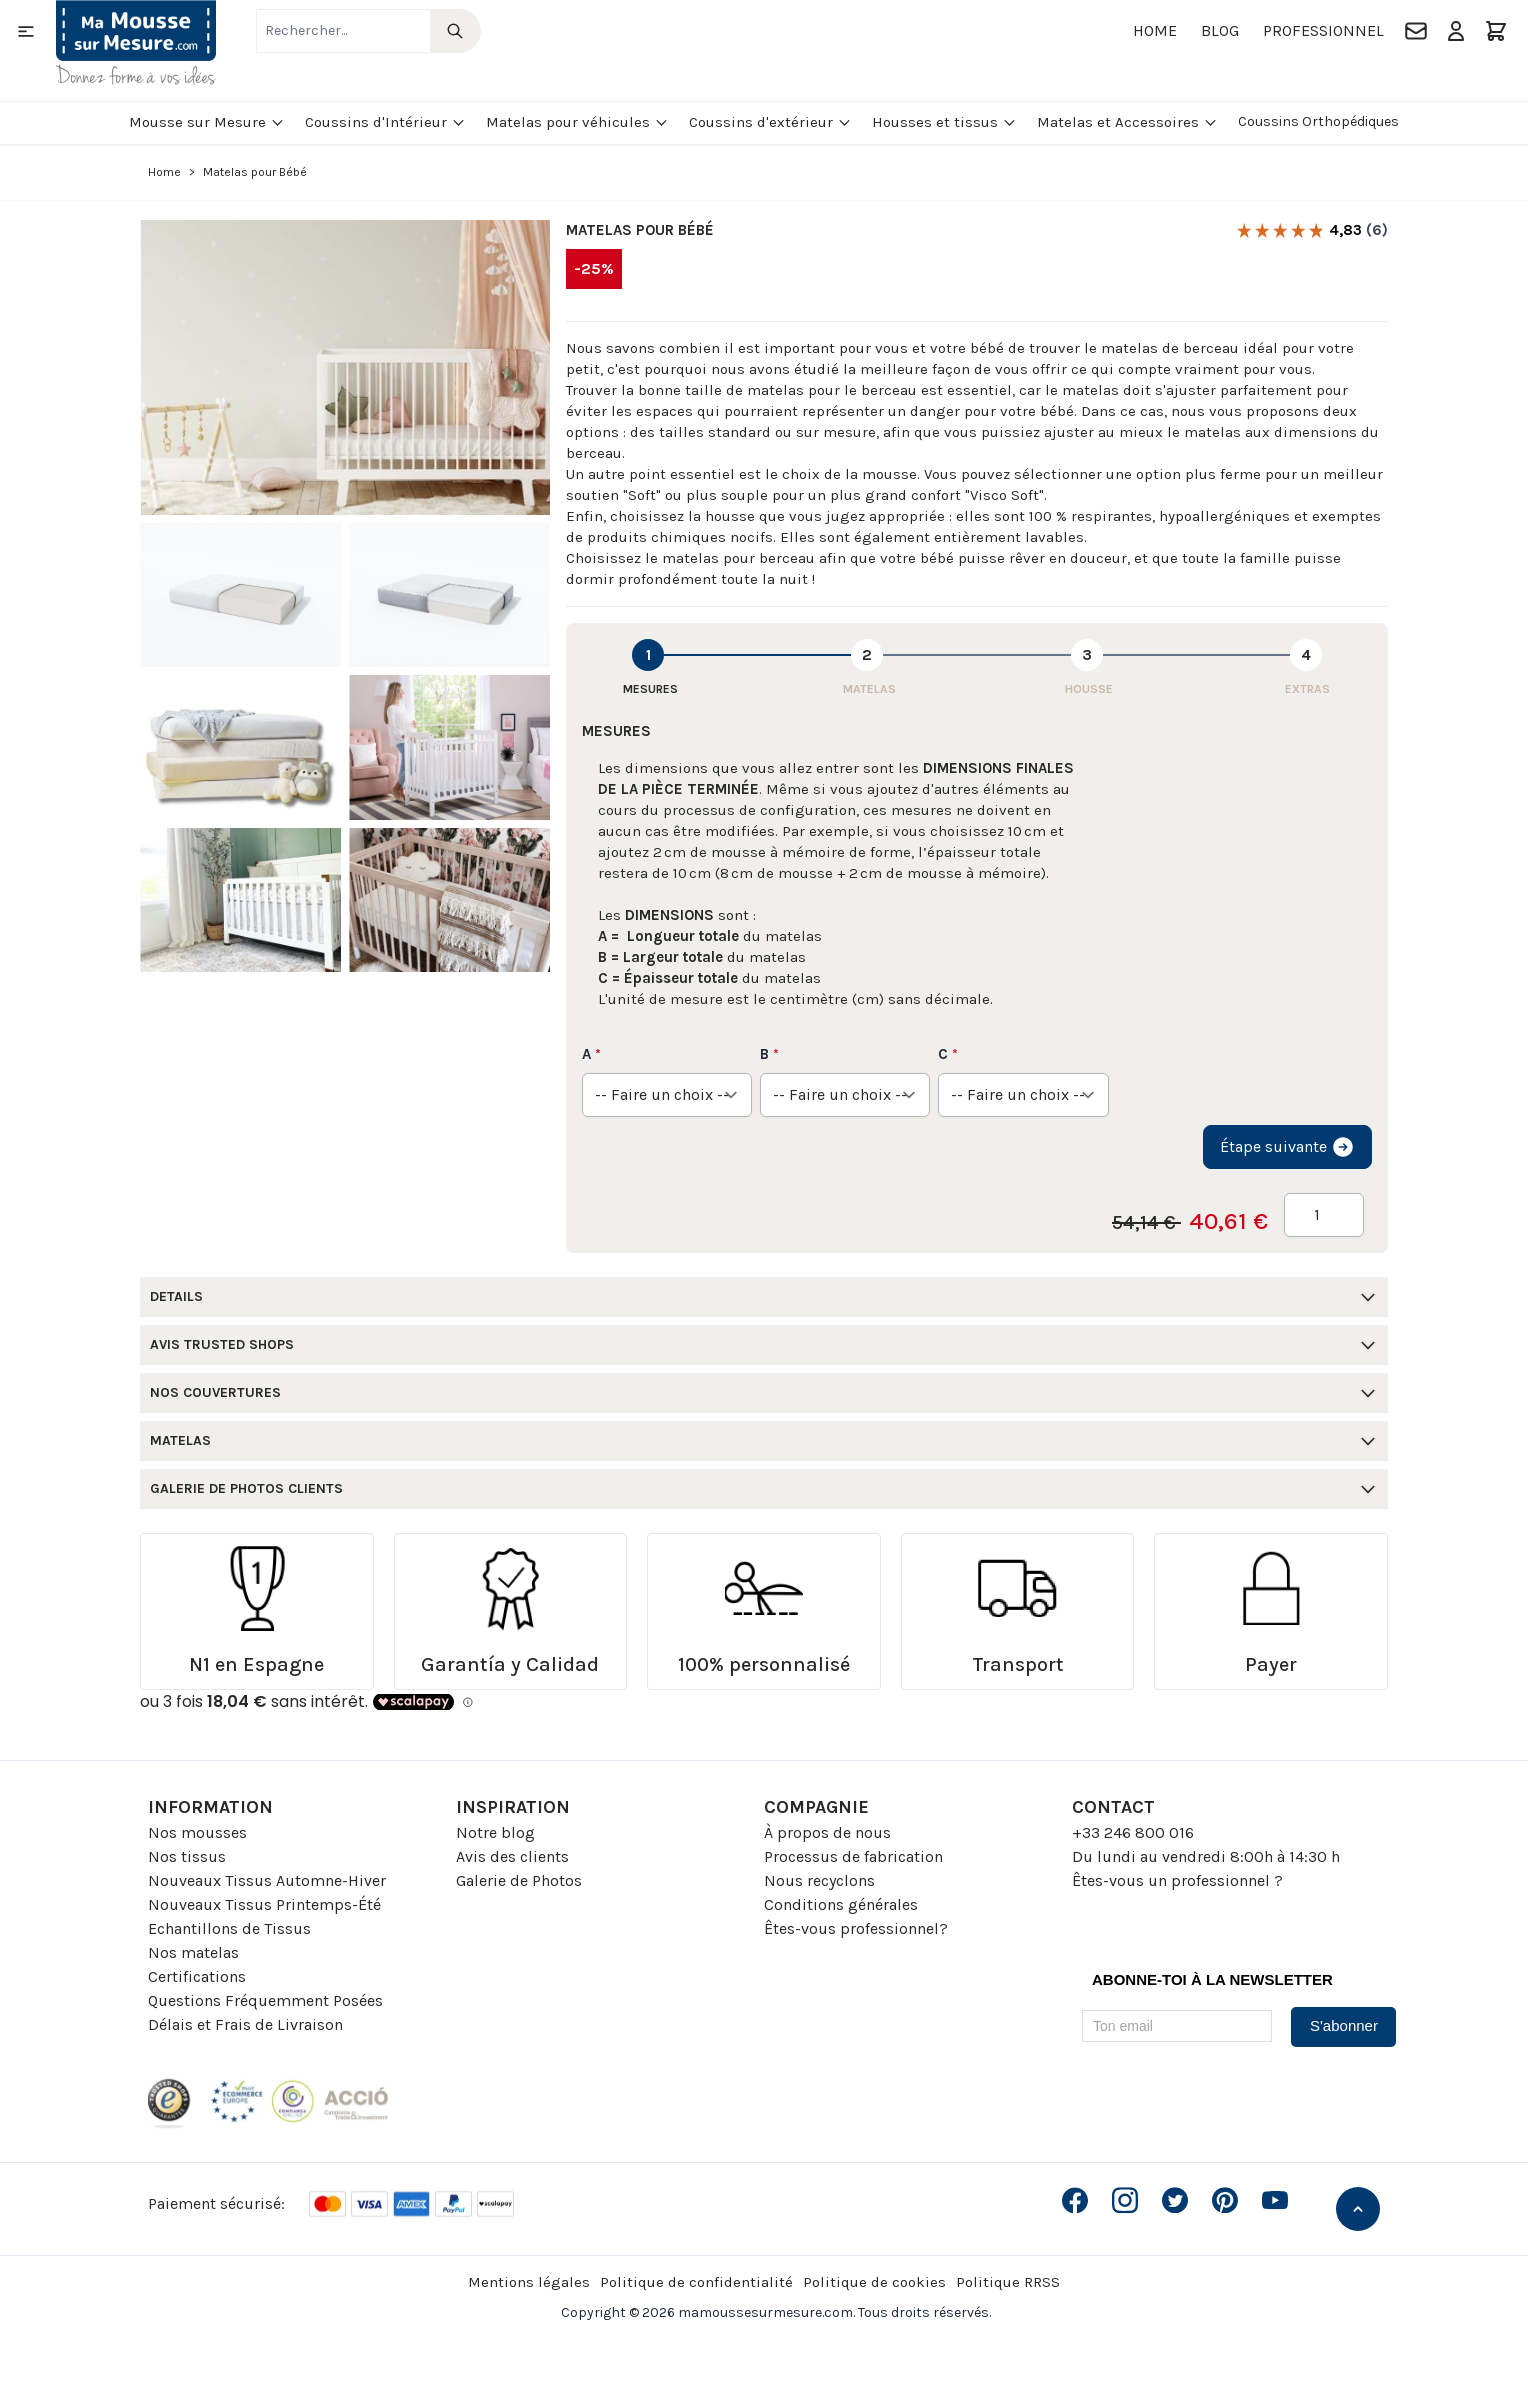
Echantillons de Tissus (229, 1928)
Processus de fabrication (853, 1856)
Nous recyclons (819, 1880)
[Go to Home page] (136, 42)
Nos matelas (193, 1952)
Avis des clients (512, 1856)
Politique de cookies (874, 2282)
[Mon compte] (1456, 31)
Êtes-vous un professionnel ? (1177, 1880)
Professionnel (1323, 30)
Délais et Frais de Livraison (245, 2024)
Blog (1220, 30)
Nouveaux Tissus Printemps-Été (264, 1904)
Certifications (197, 1976)
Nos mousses (197, 1832)
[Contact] (1416, 31)
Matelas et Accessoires (1127, 122)
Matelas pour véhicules (577, 122)
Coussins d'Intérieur (385, 122)
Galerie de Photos (519, 1880)
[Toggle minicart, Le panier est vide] (1496, 31)
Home (1155, 30)
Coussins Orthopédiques (1318, 121)
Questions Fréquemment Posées (265, 2000)
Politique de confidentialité (696, 2282)
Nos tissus (187, 1856)
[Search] (455, 31)
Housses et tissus (944, 122)
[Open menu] (26, 31)
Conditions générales (841, 1904)
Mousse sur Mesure (207, 122)
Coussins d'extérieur (770, 122)
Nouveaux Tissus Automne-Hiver (267, 1880)
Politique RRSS (1008, 2282)
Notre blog (495, 1832)
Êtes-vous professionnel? (856, 1928)
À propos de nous (827, 1832)
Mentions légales (529, 2282)
